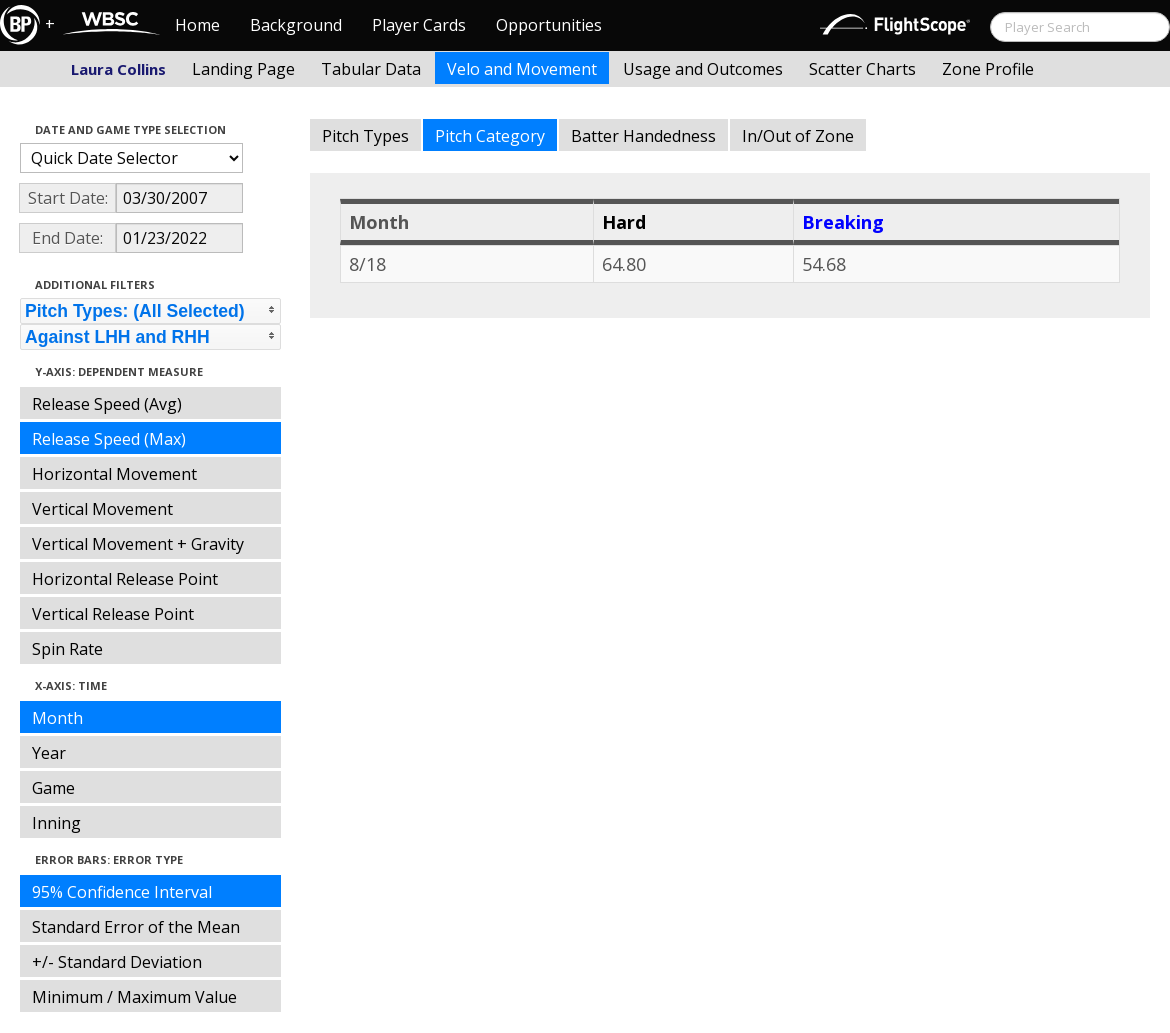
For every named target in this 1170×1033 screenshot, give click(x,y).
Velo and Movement (522, 69)
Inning (56, 823)
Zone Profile (988, 69)
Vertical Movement (102, 509)
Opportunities (549, 25)
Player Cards (419, 25)
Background (296, 25)
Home (197, 25)
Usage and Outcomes (703, 69)
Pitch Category (490, 136)
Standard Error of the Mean (136, 927)
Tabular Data (371, 69)
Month (57, 718)
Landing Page (243, 69)
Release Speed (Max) (109, 439)
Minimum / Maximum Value (134, 997)
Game (53, 788)
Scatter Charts (862, 69)
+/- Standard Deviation (117, 962)
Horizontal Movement (114, 474)
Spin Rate (67, 649)
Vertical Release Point (113, 614)
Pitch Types (365, 136)
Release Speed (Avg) (107, 404)
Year (49, 753)
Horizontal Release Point (125, 579)
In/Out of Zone (798, 136)
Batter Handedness (643, 136)
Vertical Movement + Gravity (138, 544)
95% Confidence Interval (122, 892)
